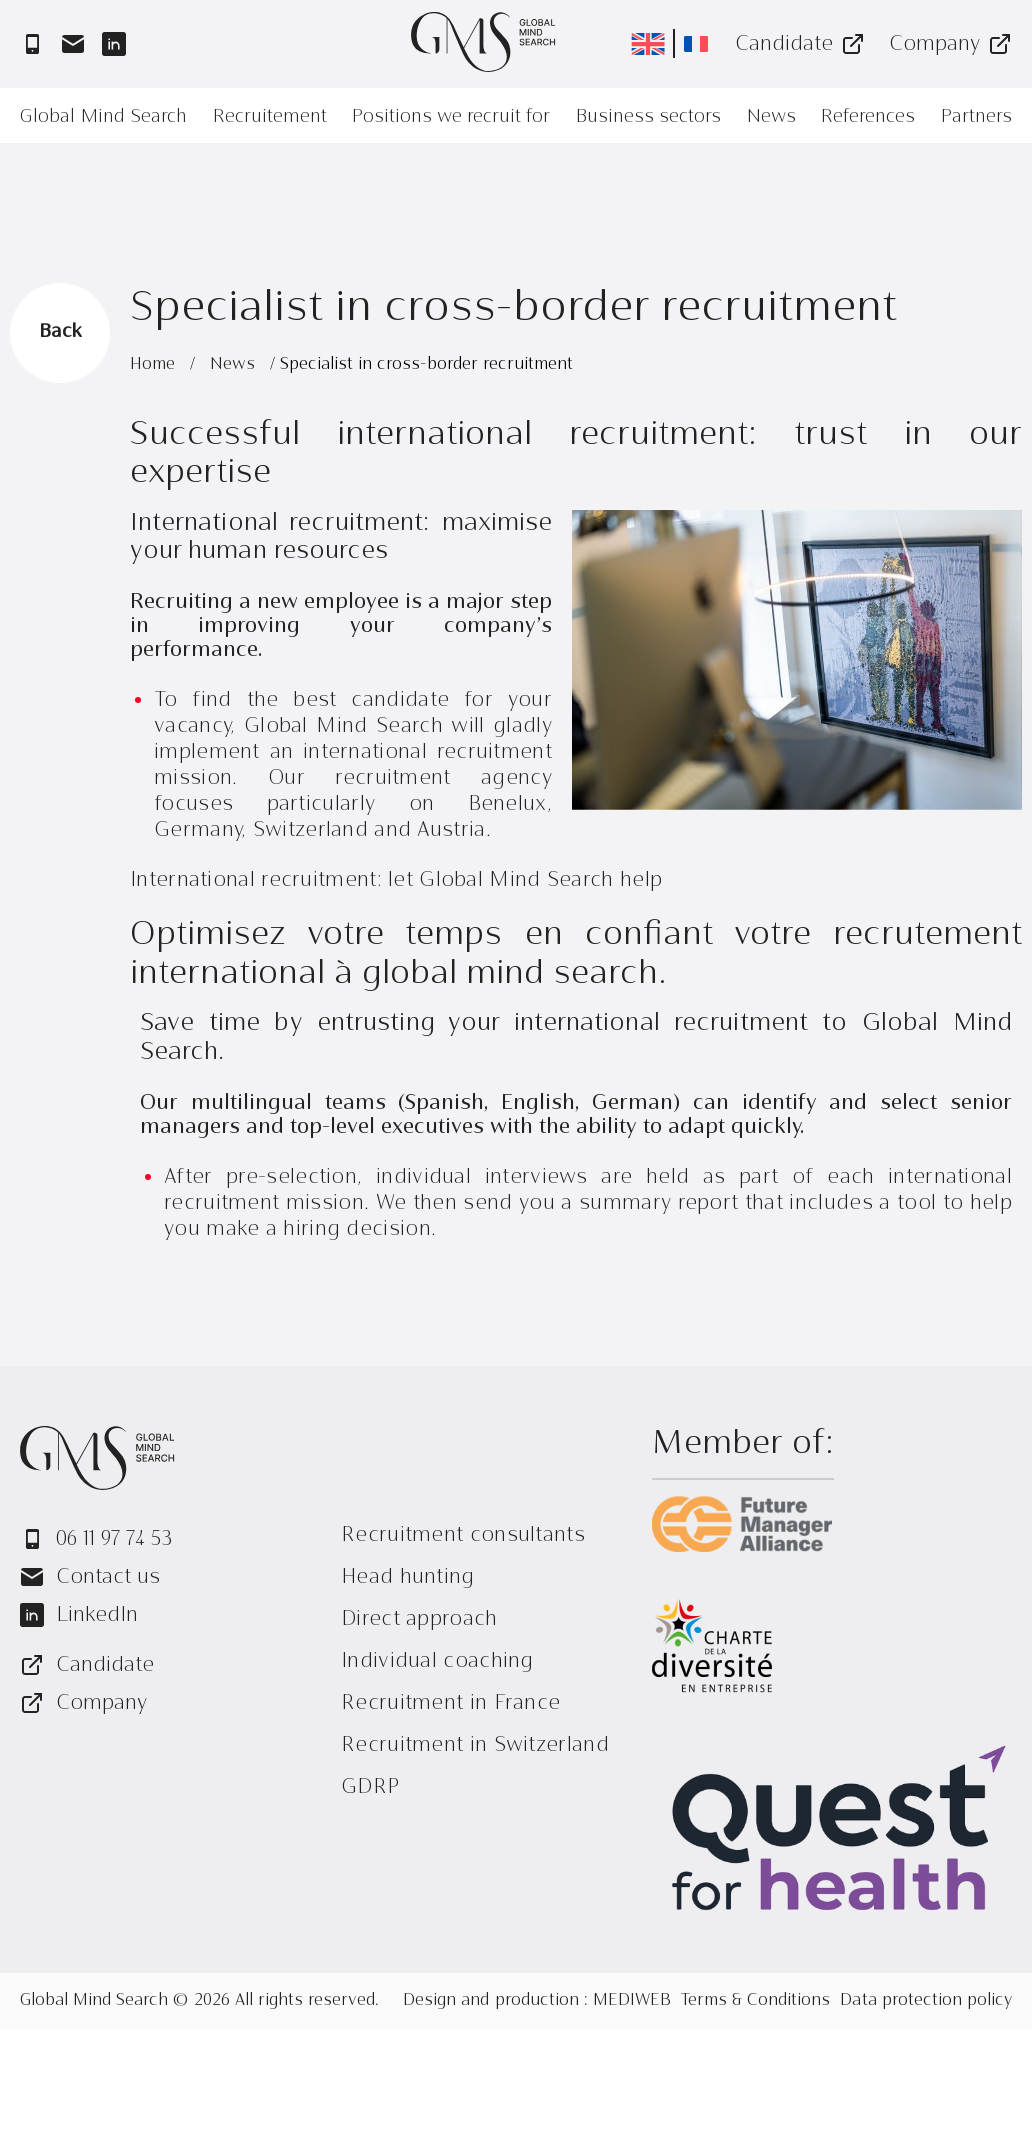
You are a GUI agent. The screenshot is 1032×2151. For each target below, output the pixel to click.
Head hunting (408, 1576)
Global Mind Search (103, 115)
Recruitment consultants (463, 1534)
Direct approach (419, 1618)
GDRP (370, 1786)
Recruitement (270, 115)
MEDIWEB (632, 2001)
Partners (976, 115)
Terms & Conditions (755, 2001)
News (771, 115)
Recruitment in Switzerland (475, 1744)
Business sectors (648, 115)
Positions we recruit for (451, 115)
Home (155, 365)
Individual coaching (437, 1660)
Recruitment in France (450, 1702)
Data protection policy (926, 2001)
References (868, 115)
